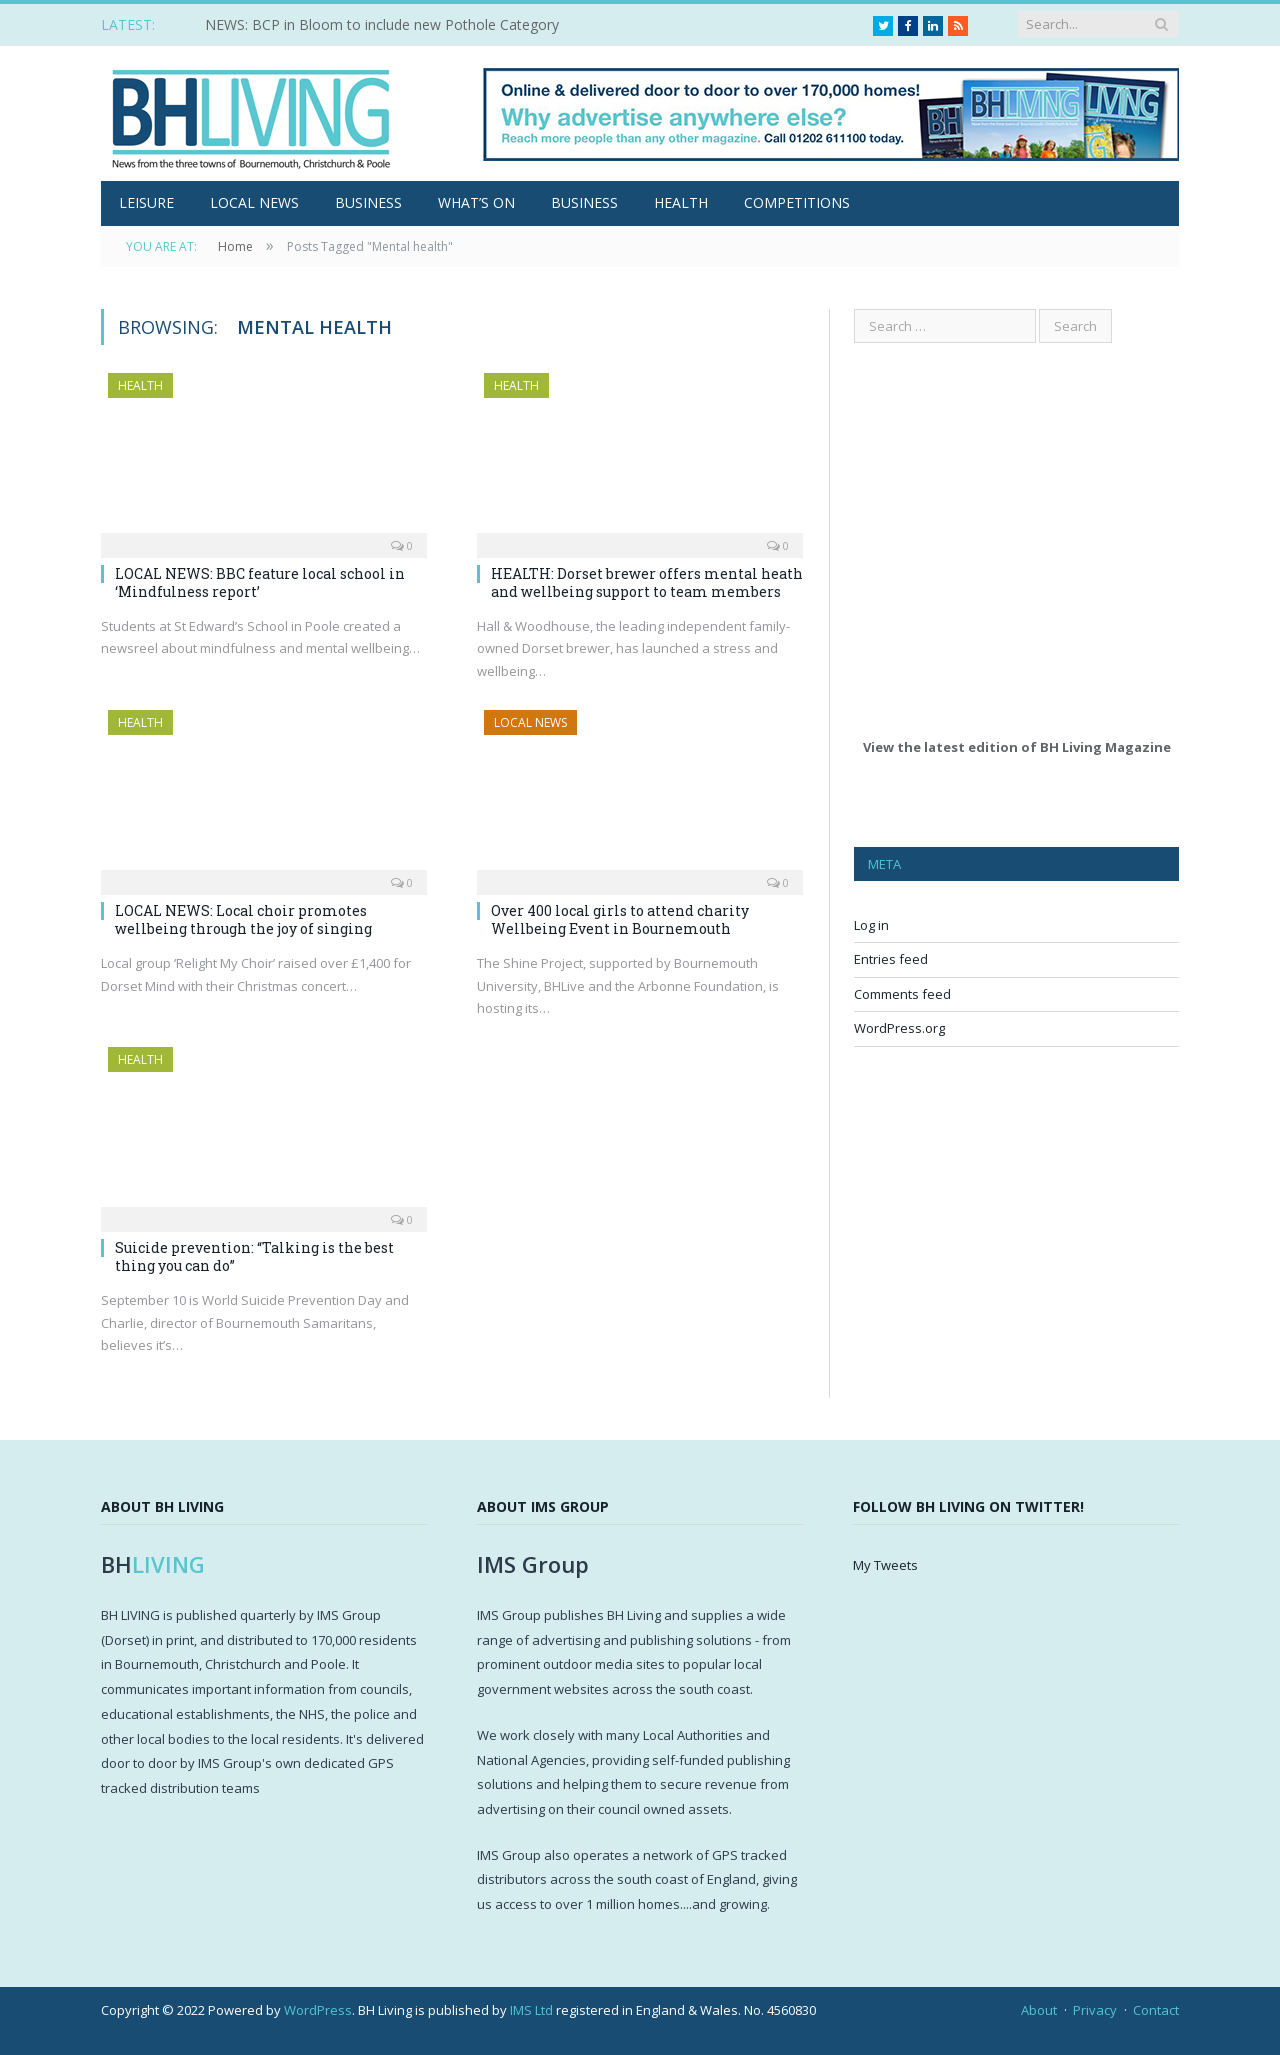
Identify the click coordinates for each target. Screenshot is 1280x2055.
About (1039, 2010)
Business (368, 202)
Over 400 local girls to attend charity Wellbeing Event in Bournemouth (620, 919)
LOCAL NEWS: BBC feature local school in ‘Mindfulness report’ (260, 582)
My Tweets (885, 1565)
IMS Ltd (531, 2010)
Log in (871, 925)
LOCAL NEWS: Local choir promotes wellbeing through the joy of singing (243, 919)
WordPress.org (899, 1028)
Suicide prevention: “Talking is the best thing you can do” (254, 1256)
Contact (1156, 2010)
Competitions (797, 202)
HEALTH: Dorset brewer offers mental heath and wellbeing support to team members (647, 582)
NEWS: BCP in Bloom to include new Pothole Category (382, 25)
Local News (254, 202)
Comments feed (902, 994)
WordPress (318, 2010)
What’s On (476, 202)
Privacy (1095, 2010)
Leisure (146, 202)
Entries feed (891, 959)
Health (681, 202)
